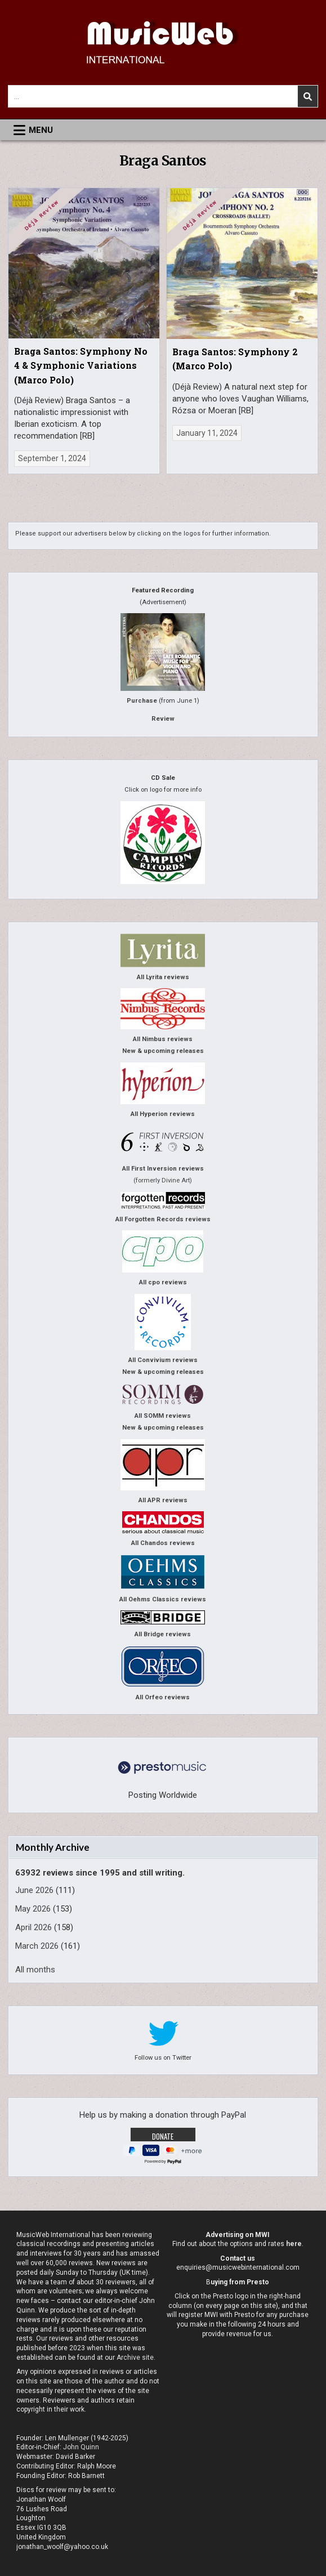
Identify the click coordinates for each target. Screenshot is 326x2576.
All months (35, 1970)
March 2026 (37, 1946)
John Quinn (81, 2447)
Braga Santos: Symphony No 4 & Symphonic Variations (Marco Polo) (81, 365)
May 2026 (33, 1909)
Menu (41, 130)
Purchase (142, 700)
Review (163, 718)
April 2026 (33, 1927)
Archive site (135, 2357)
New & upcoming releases (163, 1051)
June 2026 (34, 1890)
